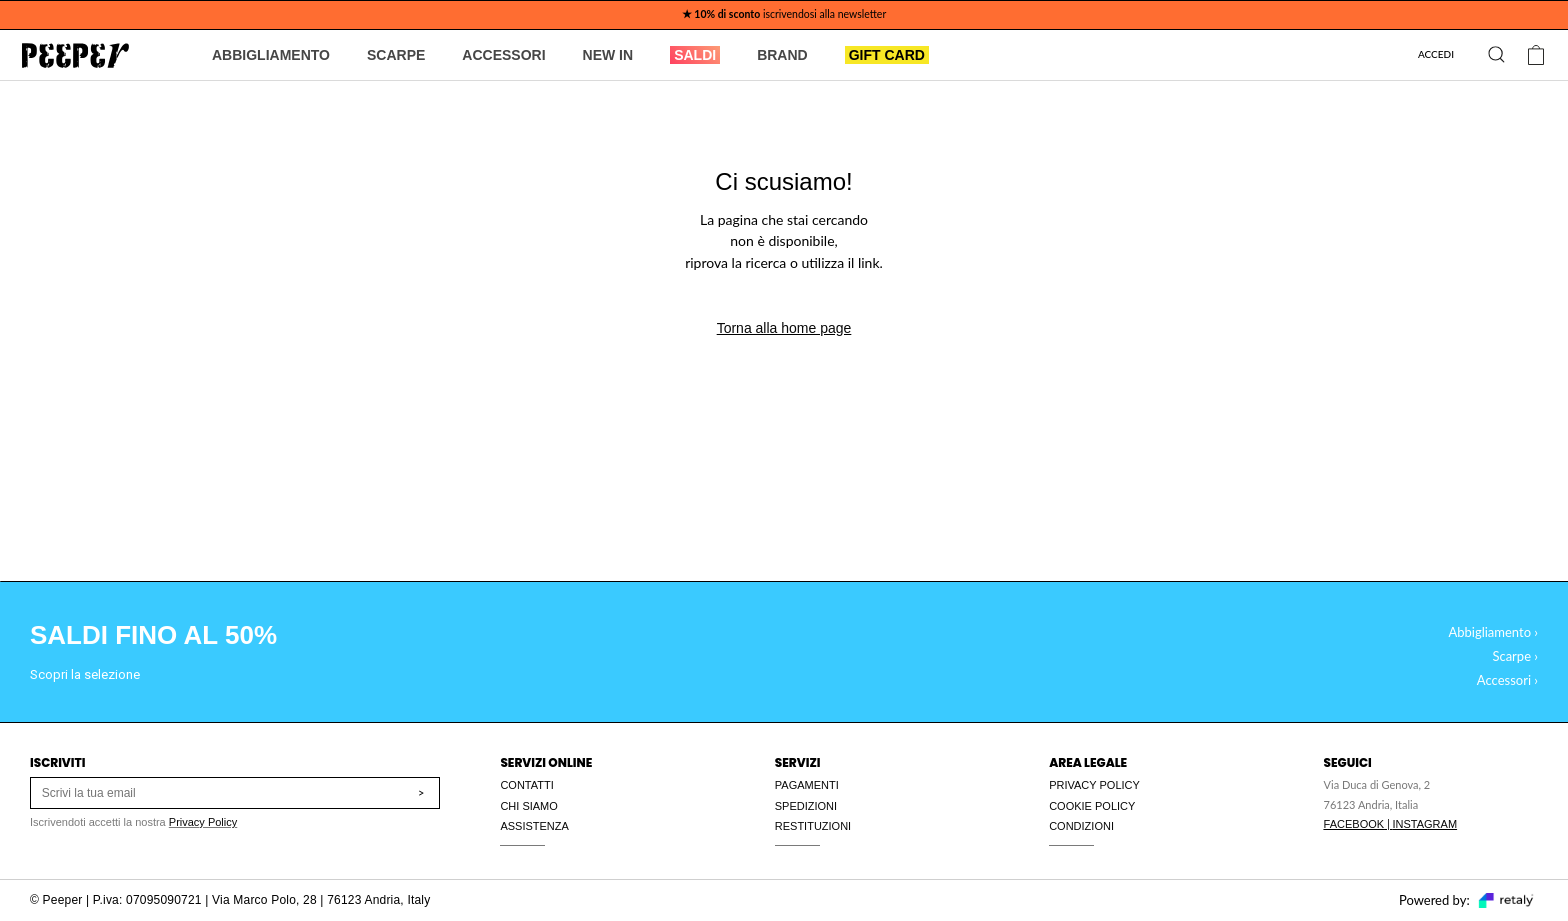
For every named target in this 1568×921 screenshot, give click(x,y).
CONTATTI (526, 785)
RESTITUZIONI (813, 826)
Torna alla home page (784, 328)
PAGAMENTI (807, 785)
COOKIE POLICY (1092, 806)
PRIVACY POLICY (1094, 785)
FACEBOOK (1354, 824)
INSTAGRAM (1424, 824)
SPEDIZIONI (806, 806)
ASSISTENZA (534, 826)
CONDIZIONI (1081, 826)
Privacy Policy (203, 822)
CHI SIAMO (528, 806)
